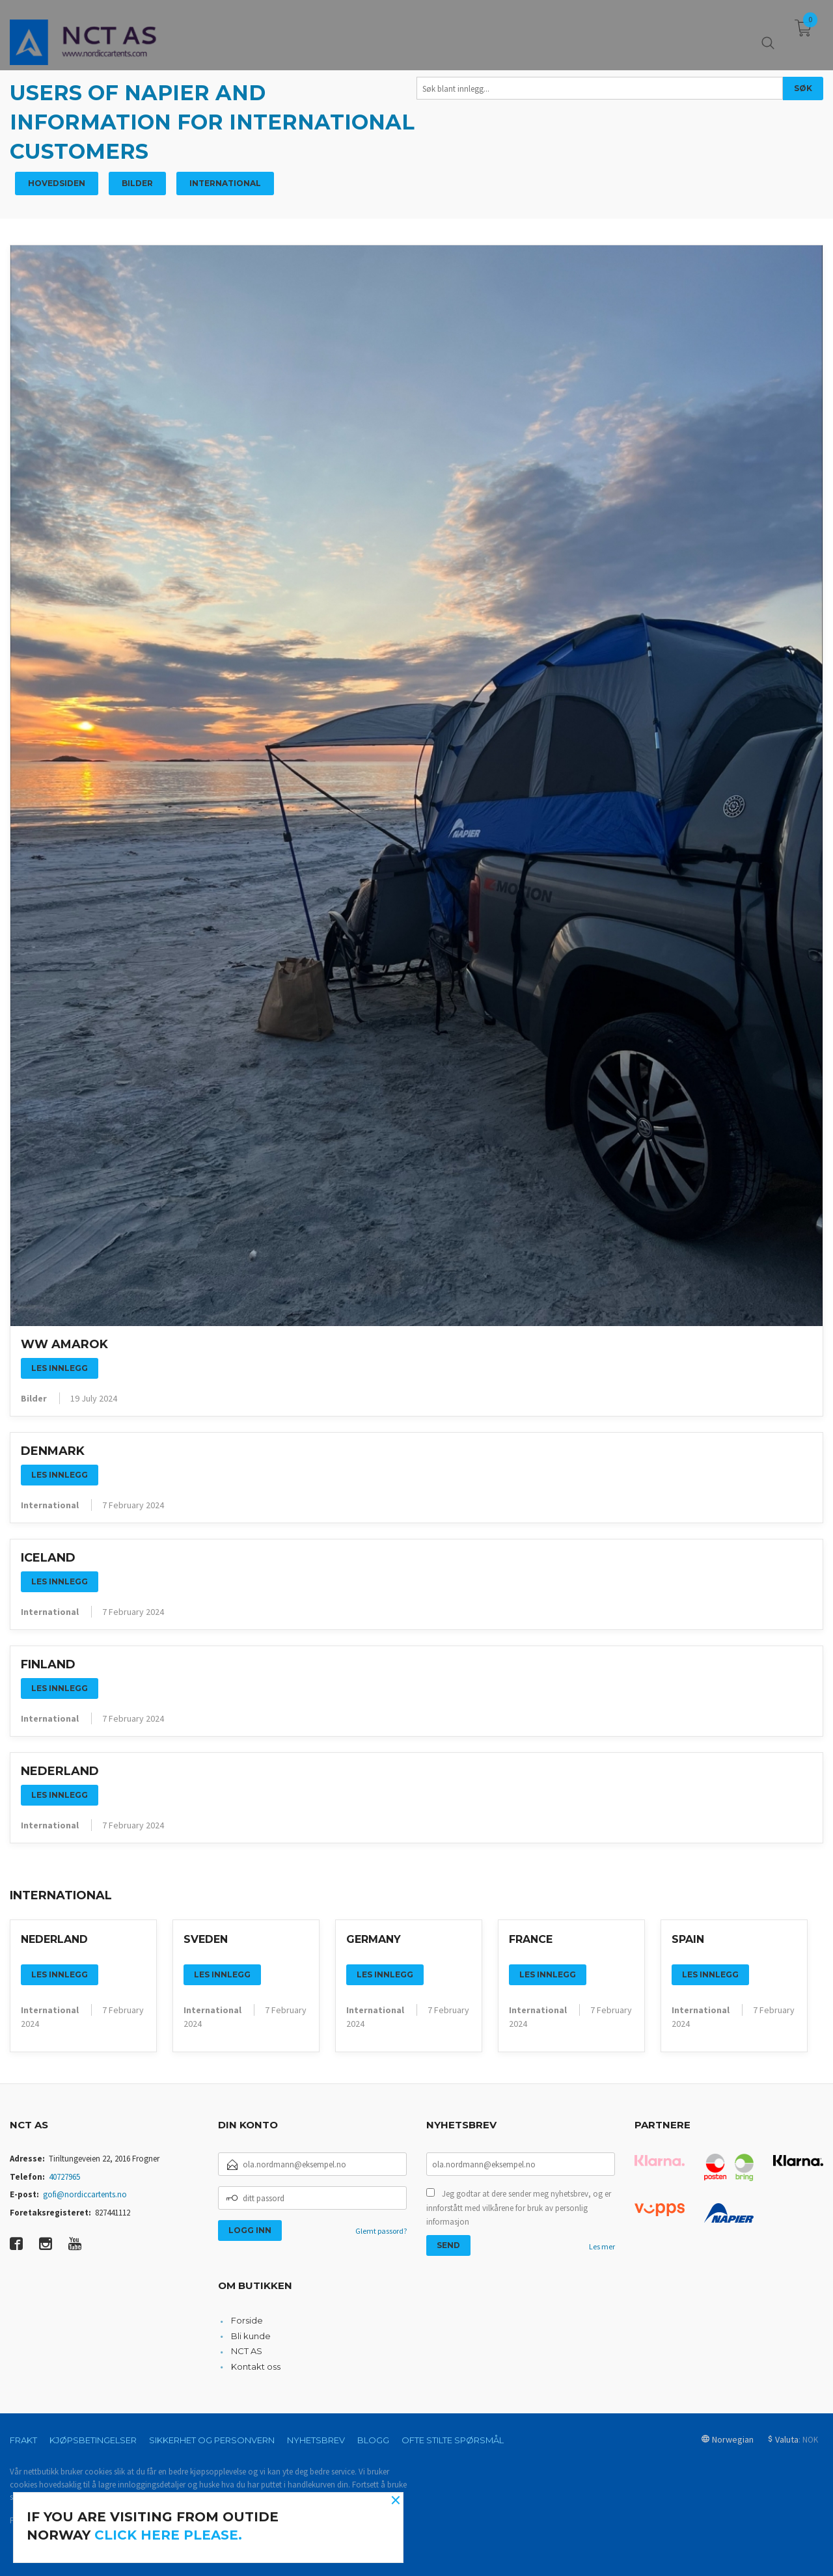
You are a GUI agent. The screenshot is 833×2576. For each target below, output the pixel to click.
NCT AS (246, 2351)
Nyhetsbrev (316, 2440)
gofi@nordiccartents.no (85, 2194)
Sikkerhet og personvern (212, 2440)
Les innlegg (59, 1368)
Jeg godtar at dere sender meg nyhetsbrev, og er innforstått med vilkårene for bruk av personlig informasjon (518, 2207)
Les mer (602, 2246)
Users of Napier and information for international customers (212, 122)
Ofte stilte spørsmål (453, 2440)
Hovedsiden (56, 183)
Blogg (373, 2440)
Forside (247, 2320)
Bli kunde (251, 2336)
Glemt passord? (381, 2231)
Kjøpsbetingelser (93, 2440)
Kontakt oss (255, 2366)
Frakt (23, 2440)
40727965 (64, 2176)
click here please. (168, 2535)
